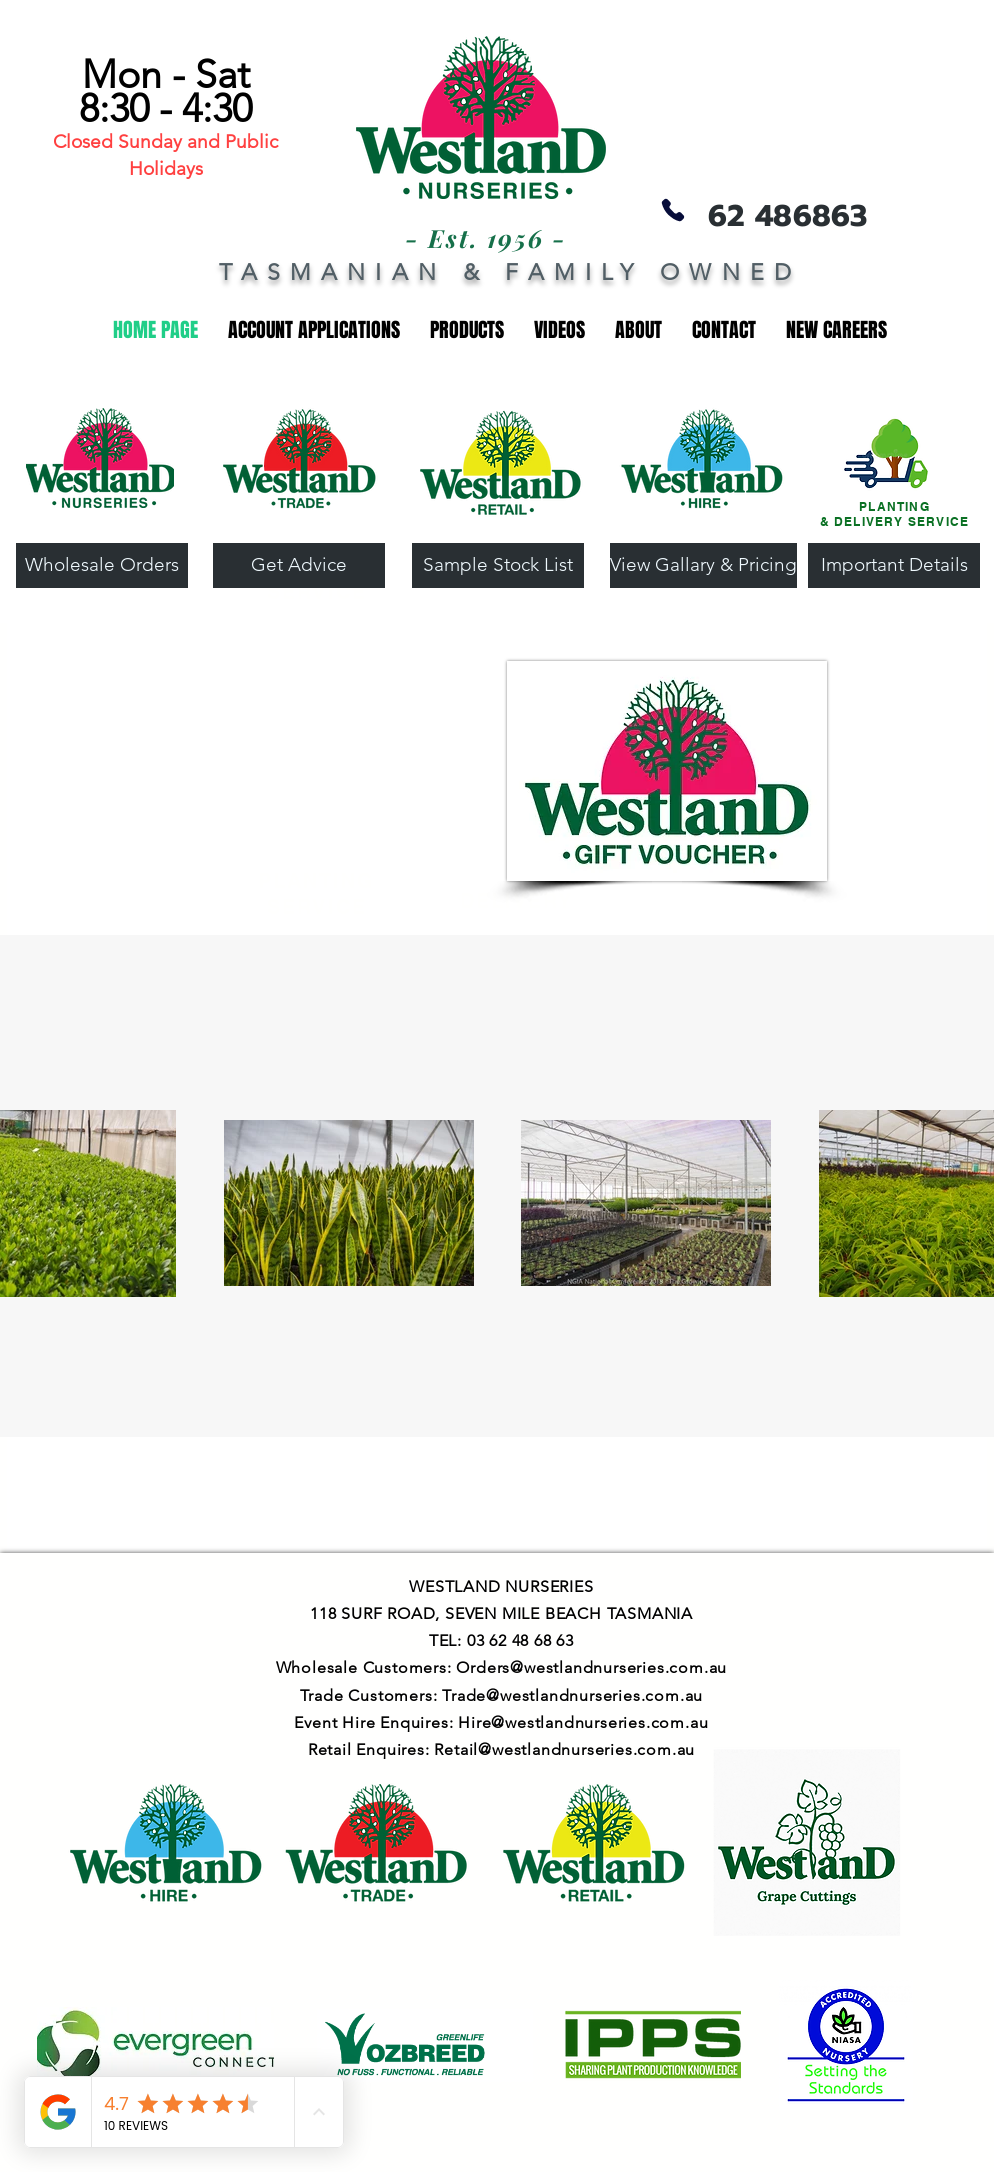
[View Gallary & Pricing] (703, 565)
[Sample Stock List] (498, 565)
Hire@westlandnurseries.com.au (583, 1722)
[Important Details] (894, 565)
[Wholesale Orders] (102, 565)
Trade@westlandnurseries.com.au (572, 1695)
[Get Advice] (299, 565)
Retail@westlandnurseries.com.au (564, 1749)
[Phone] (673, 209)
